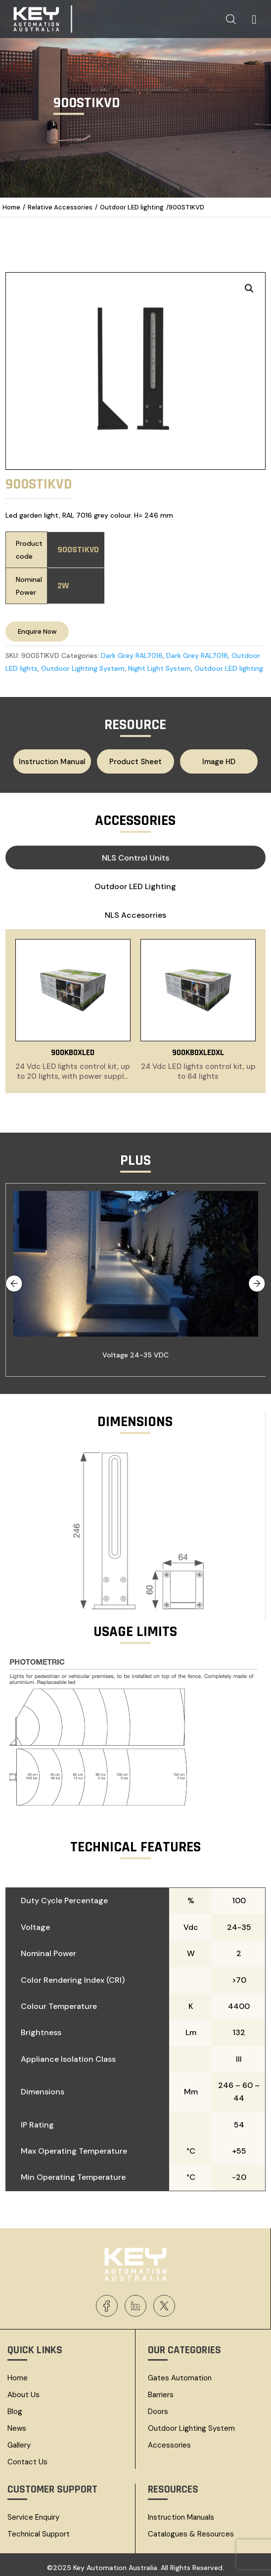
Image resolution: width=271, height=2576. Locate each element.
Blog (14, 2407)
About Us (23, 2391)
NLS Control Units (135, 856)
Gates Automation (180, 2374)
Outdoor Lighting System (83, 667)
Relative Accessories (60, 207)
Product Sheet (135, 760)
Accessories (169, 2441)
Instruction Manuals (181, 2513)
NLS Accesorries (135, 913)
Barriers (161, 2391)
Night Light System (159, 667)
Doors (158, 2407)
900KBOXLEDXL (198, 1048)
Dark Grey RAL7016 (132, 655)
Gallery (19, 2441)
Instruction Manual (61, 760)
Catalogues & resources (191, 2530)
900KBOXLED (72, 1048)
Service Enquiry (33, 2513)
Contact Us (27, 2458)
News (16, 2424)
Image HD (209, 760)
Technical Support (38, 2530)
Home (11, 207)
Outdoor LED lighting (132, 207)
